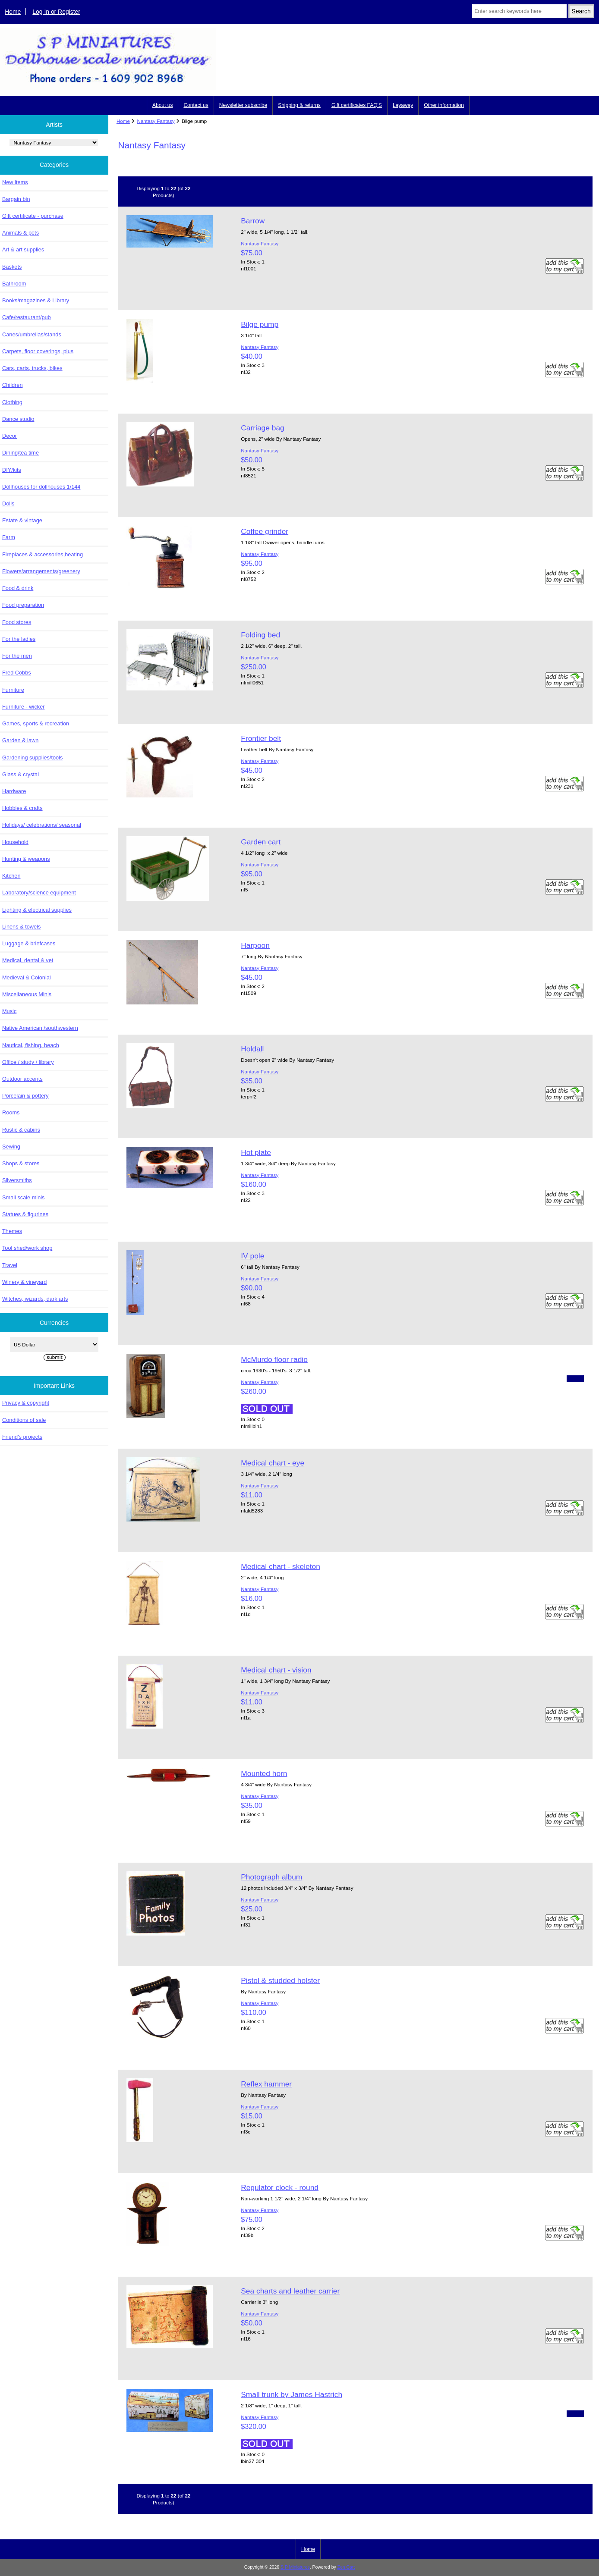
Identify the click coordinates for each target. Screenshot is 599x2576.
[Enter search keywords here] (519, 11)
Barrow (253, 220)
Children (12, 385)
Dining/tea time (20, 452)
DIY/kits (11, 470)
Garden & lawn (20, 740)
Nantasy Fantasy (156, 121)
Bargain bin (16, 199)
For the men (17, 656)
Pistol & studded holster (280, 1980)
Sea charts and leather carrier (290, 2291)
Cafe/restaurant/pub (26, 317)
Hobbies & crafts (22, 808)
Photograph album (271, 1877)
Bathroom (14, 283)
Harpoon (255, 945)
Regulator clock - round (279, 2187)
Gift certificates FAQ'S (356, 105)
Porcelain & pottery (25, 1095)
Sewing (11, 1146)
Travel (9, 1265)
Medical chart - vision (276, 1670)
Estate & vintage (22, 520)
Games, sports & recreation (35, 723)
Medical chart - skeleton (280, 1566)
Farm (8, 537)
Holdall (252, 1049)
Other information (444, 105)
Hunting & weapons (26, 859)
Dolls (8, 503)
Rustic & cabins (21, 1129)
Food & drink (17, 588)
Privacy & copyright (25, 1402)
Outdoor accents (22, 1079)
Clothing (12, 402)
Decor (9, 436)
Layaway (403, 105)
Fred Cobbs (16, 672)
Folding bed (260, 635)
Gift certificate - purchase (32, 216)
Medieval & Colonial (26, 977)
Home (13, 11)
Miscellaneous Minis (26, 994)
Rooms (10, 1112)
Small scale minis (23, 1197)
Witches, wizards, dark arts (35, 1299)
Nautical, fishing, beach (30, 1045)
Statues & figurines (25, 1214)
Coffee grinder (264, 531)
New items (15, 182)
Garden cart (261, 842)
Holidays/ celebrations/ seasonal (41, 825)
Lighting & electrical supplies (37, 910)
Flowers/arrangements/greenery (41, 571)
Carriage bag (262, 428)
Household (15, 842)
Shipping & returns (299, 105)
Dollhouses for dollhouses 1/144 (41, 486)
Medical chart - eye (272, 1463)
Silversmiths (17, 1180)
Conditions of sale (24, 1420)
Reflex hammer (266, 2084)
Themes (12, 1231)
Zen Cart (346, 2567)
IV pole (252, 1256)
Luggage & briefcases (28, 943)
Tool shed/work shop (27, 1248)
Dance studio (18, 419)
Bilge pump (259, 324)
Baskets (12, 267)
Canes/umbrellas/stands (31, 334)
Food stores (16, 622)
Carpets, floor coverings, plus (37, 351)
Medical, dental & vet (27, 960)
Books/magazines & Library (35, 300)
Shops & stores (20, 1163)
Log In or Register (56, 11)
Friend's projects (22, 1437)
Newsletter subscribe (243, 105)
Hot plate (256, 1152)
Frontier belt (261, 738)
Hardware (14, 791)
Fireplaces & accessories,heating (42, 554)
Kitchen (11, 875)
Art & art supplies (23, 249)
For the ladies (18, 639)
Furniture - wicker (23, 706)
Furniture (13, 690)
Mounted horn (264, 1773)
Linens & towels (21, 926)
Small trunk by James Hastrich (291, 2394)
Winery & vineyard (24, 1282)
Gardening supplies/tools (32, 757)
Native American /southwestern (40, 1028)
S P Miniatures (295, 2567)
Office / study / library (28, 1062)
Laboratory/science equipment (39, 892)
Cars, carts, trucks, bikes (32, 368)
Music (9, 1011)
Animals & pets (20, 232)
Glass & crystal (20, 774)
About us (162, 105)
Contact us (195, 105)
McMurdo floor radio (274, 1359)
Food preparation (23, 605)
